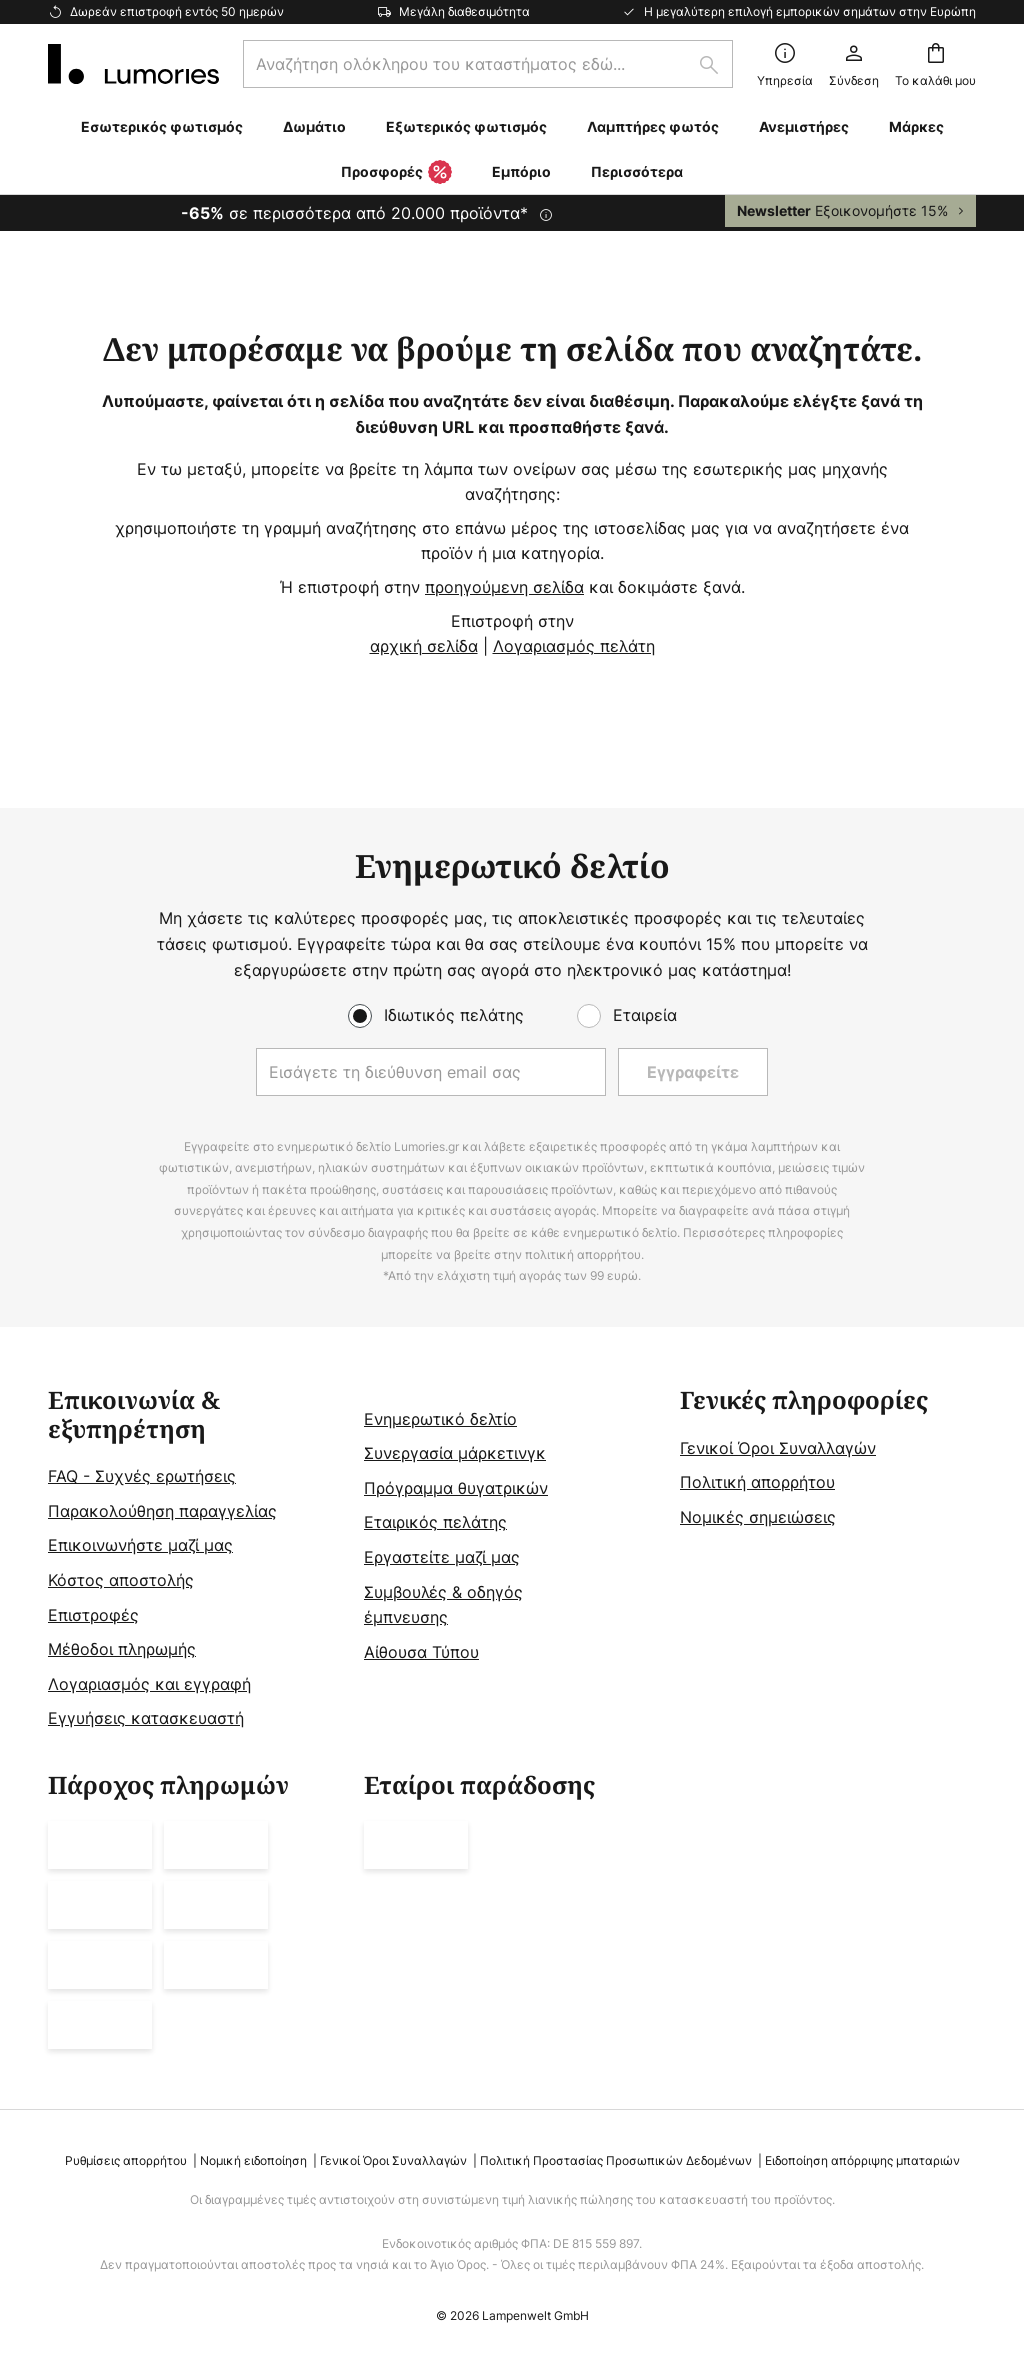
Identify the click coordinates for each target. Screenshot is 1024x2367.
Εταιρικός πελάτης (435, 1522)
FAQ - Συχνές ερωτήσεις (142, 1476)
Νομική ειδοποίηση (253, 2160)
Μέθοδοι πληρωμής (122, 1649)
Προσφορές (396, 173)
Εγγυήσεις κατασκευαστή (146, 1718)
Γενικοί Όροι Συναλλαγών (778, 1448)
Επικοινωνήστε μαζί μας (140, 1545)
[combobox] (488, 64)
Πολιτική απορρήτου (757, 1482)
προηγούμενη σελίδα (504, 587)
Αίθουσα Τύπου (421, 1652)
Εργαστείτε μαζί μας (442, 1557)
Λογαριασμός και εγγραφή (149, 1684)
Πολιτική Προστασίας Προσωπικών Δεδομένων (616, 2160)
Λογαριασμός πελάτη (574, 646)
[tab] (196, 1559)
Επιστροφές (93, 1615)
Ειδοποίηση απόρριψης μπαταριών (862, 2160)
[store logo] (133, 64)
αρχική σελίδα (424, 646)
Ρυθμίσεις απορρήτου (126, 2160)
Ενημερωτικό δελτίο (440, 1419)
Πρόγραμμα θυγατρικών (456, 1488)
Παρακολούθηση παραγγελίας (162, 1511)
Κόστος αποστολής (121, 1580)
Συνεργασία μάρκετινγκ (455, 1453)
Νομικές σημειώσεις (758, 1517)
